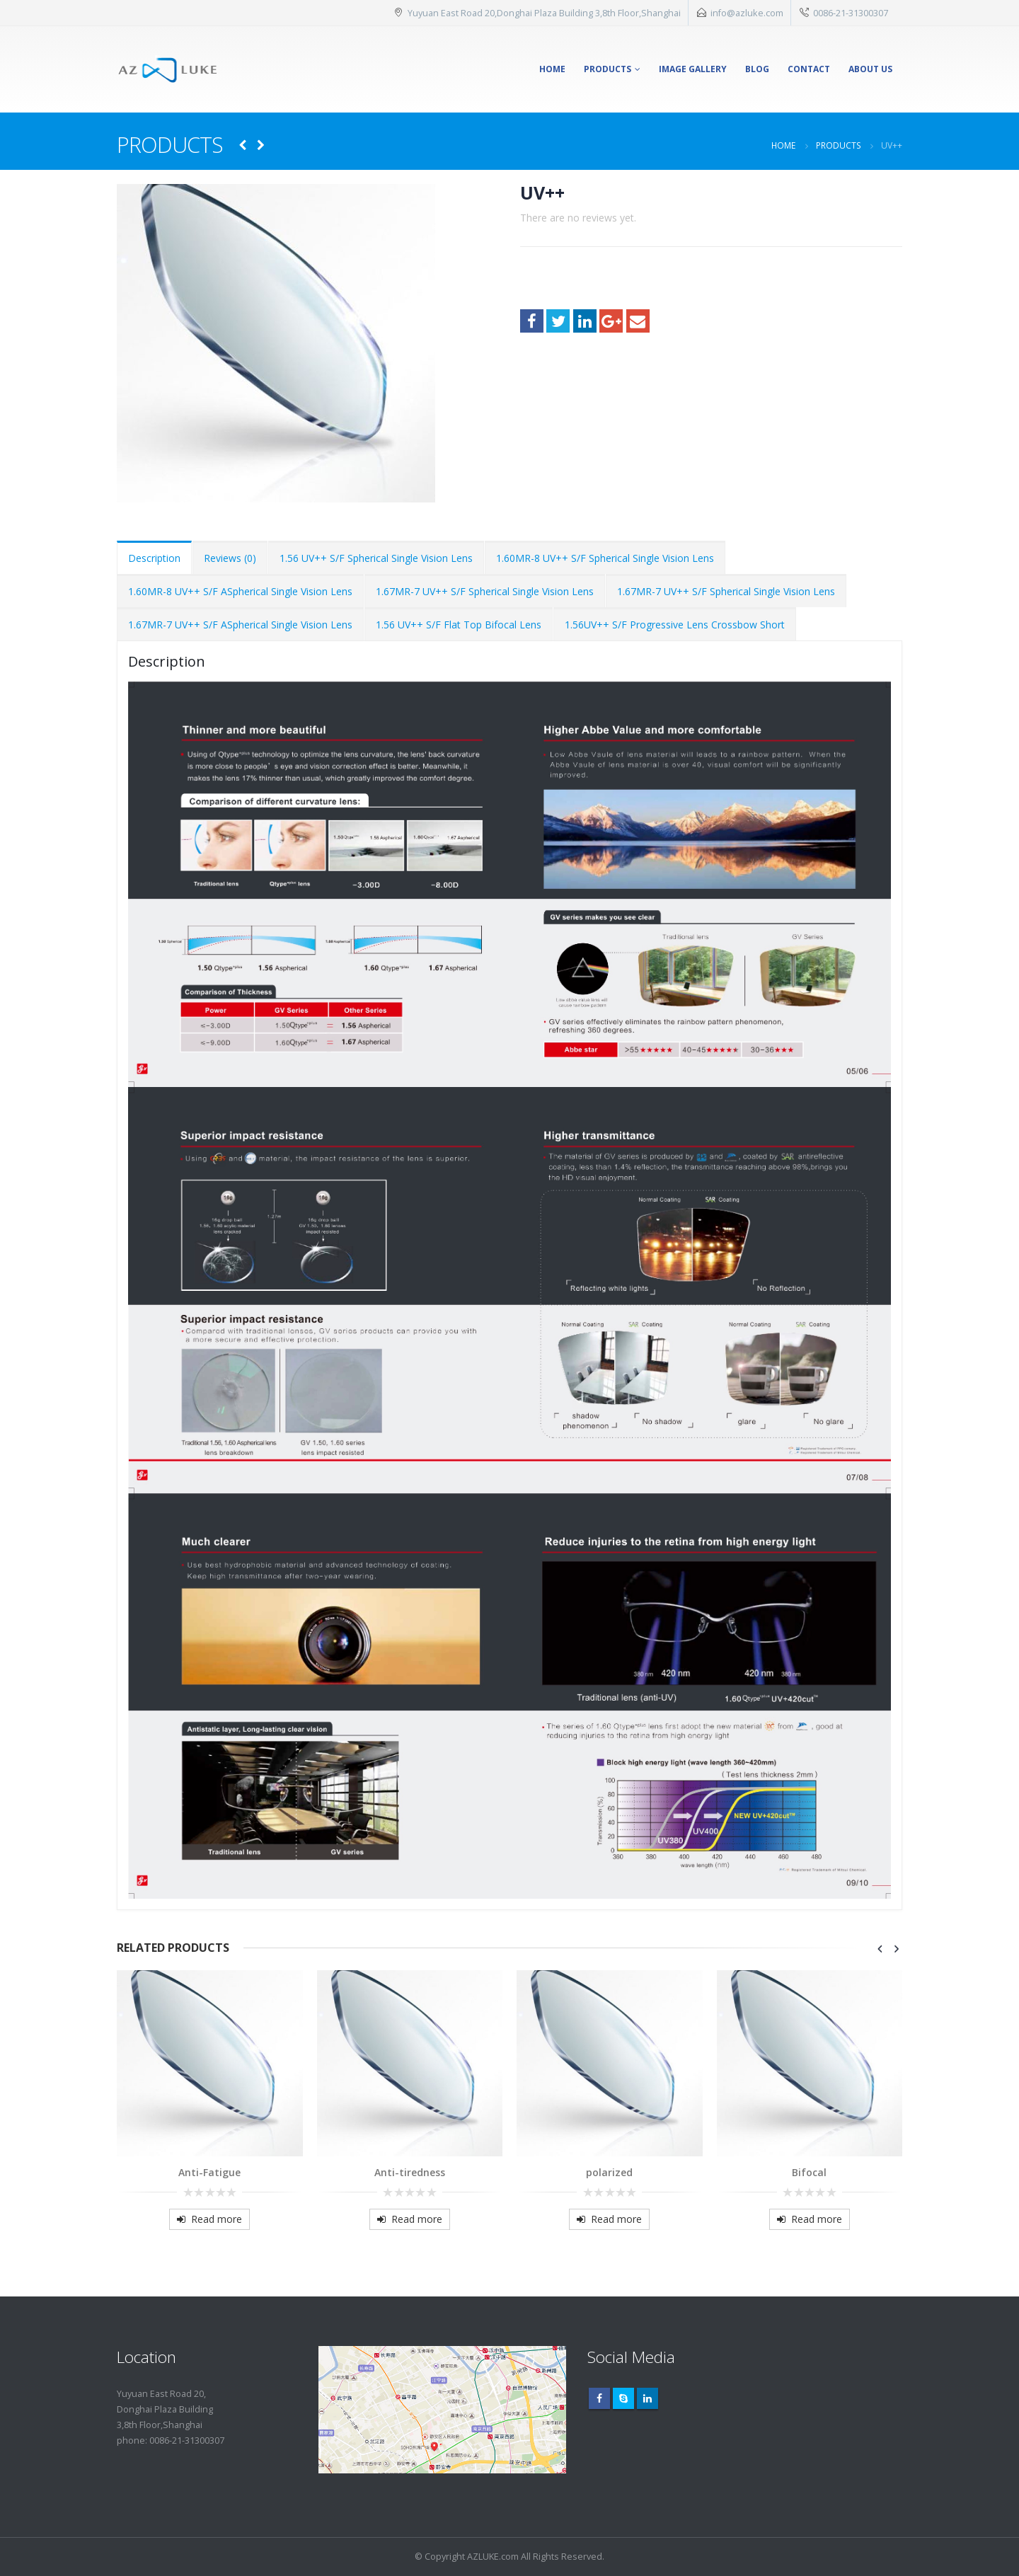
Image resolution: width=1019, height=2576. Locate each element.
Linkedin (647, 2398)
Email (638, 321)
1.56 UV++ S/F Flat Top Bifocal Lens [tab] (458, 624)
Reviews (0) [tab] (230, 558)
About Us (870, 69)
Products (607, 69)
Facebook (531, 321)
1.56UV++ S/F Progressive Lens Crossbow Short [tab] (675, 624)
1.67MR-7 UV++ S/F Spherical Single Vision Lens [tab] (485, 591)
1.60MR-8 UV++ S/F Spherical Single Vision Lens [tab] (605, 558)
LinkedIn (585, 321)
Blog (757, 69)
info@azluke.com (746, 12)
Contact (809, 69)
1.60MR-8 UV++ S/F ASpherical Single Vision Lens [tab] (240, 591)
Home (552, 69)
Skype (623, 2398)
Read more (216, 2219)
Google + (611, 321)
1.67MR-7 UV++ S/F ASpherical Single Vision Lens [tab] (240, 624)
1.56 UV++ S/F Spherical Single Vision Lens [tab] (376, 558)
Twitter (558, 321)
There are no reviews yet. (578, 217)
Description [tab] (154, 558)
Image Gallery (693, 69)
